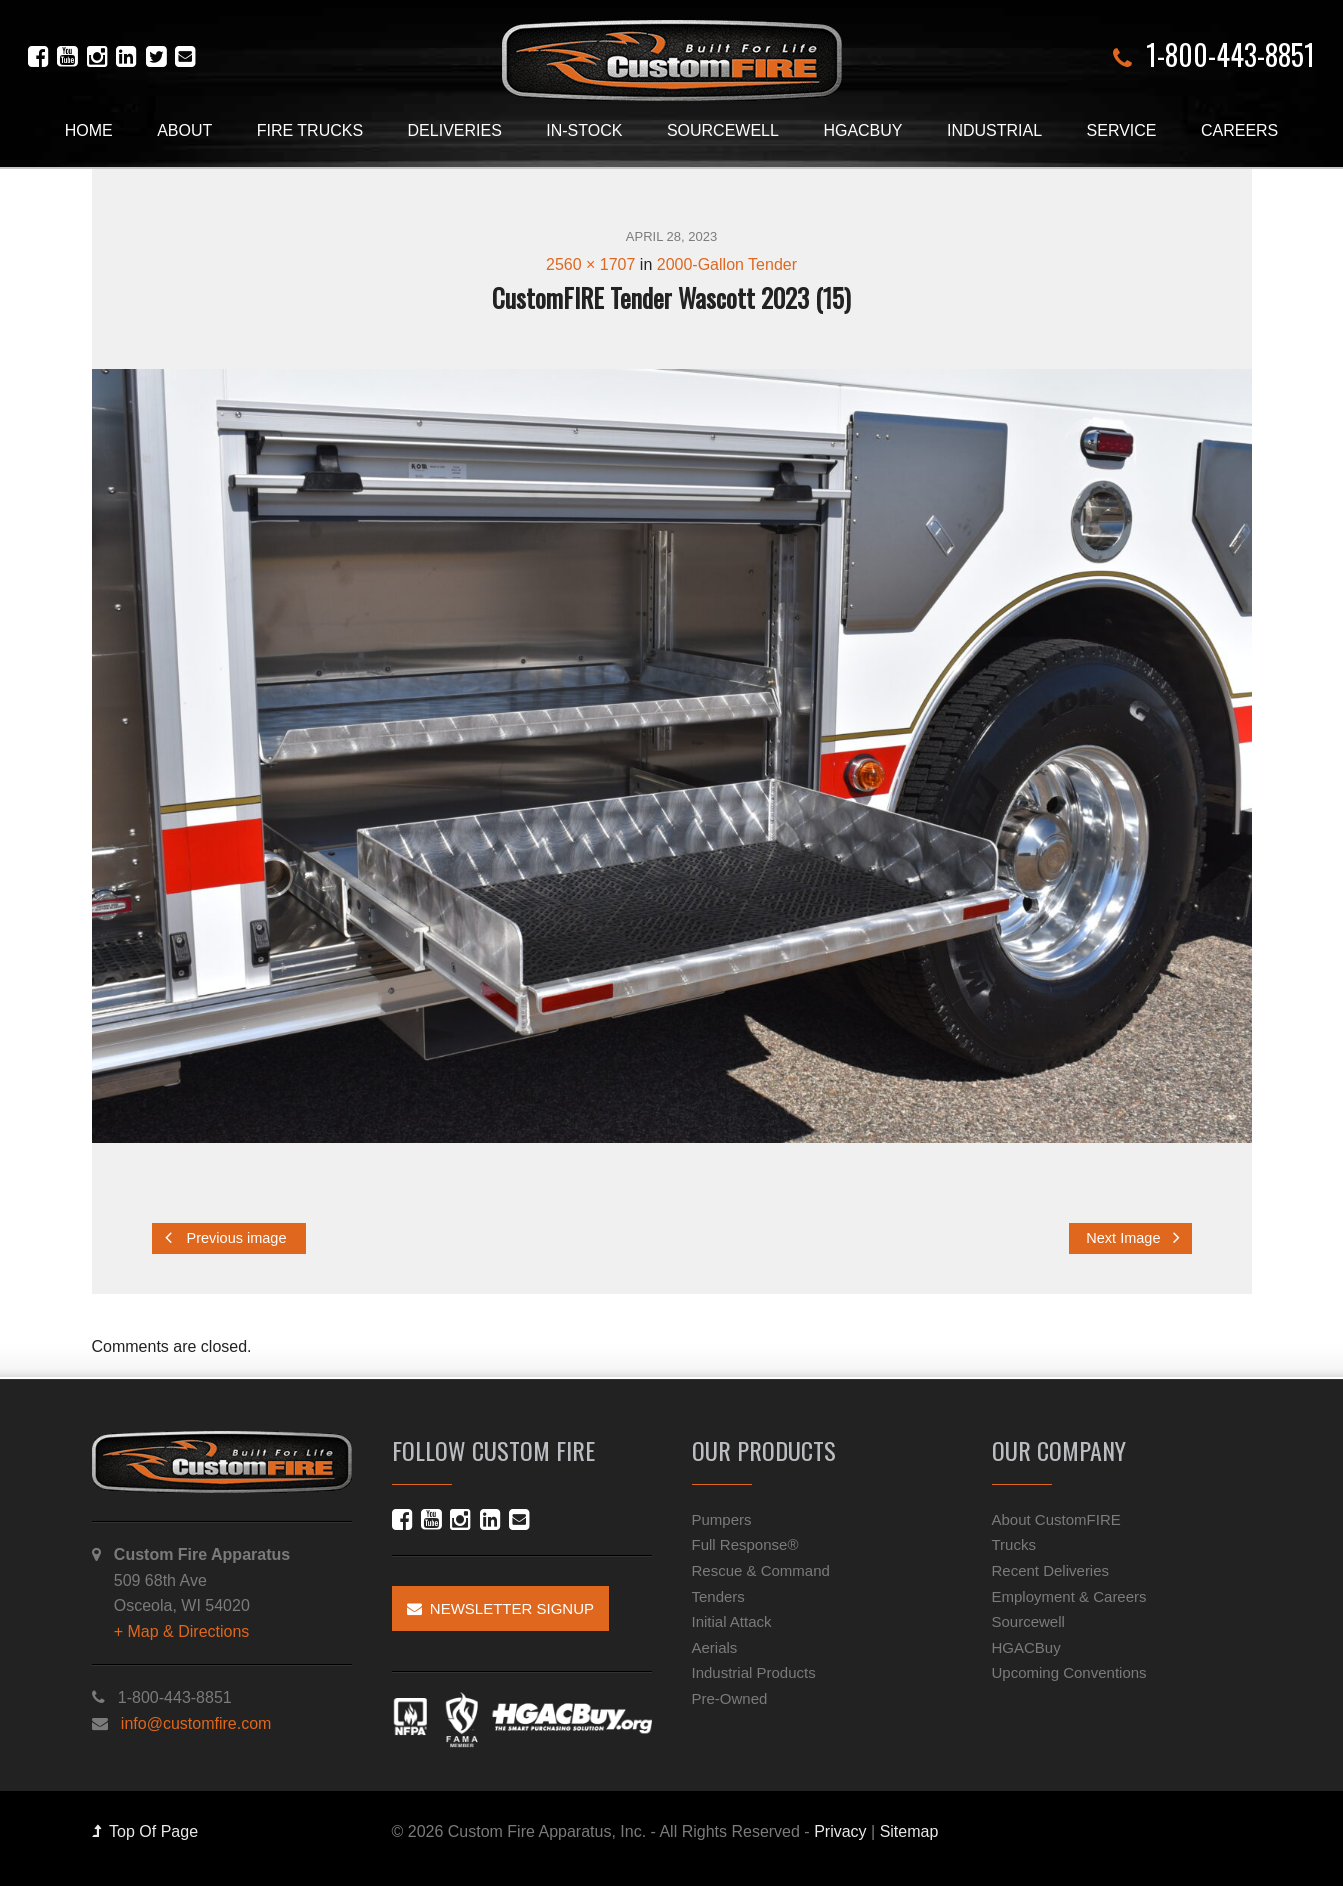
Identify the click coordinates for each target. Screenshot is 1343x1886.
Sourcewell (723, 130)
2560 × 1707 (590, 264)
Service (1122, 130)
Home (89, 130)
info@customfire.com (196, 1723)
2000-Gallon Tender (727, 264)
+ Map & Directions (182, 1631)
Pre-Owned (730, 1698)
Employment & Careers (1069, 1596)
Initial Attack (732, 1621)
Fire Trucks (310, 130)
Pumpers (722, 1519)
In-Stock (584, 130)
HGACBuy (862, 130)
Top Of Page (145, 1831)
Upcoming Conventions (1069, 1672)
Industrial (994, 130)
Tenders (718, 1596)
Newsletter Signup (501, 1608)
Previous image (226, 1237)
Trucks (1014, 1544)
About (184, 130)
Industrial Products (754, 1672)
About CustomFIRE (1056, 1519)
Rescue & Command (761, 1570)
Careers (1239, 130)
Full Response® (745, 1544)
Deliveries (455, 130)
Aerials (715, 1647)
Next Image (1132, 1237)
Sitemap (909, 1831)
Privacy (840, 1831)
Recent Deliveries (1051, 1570)
